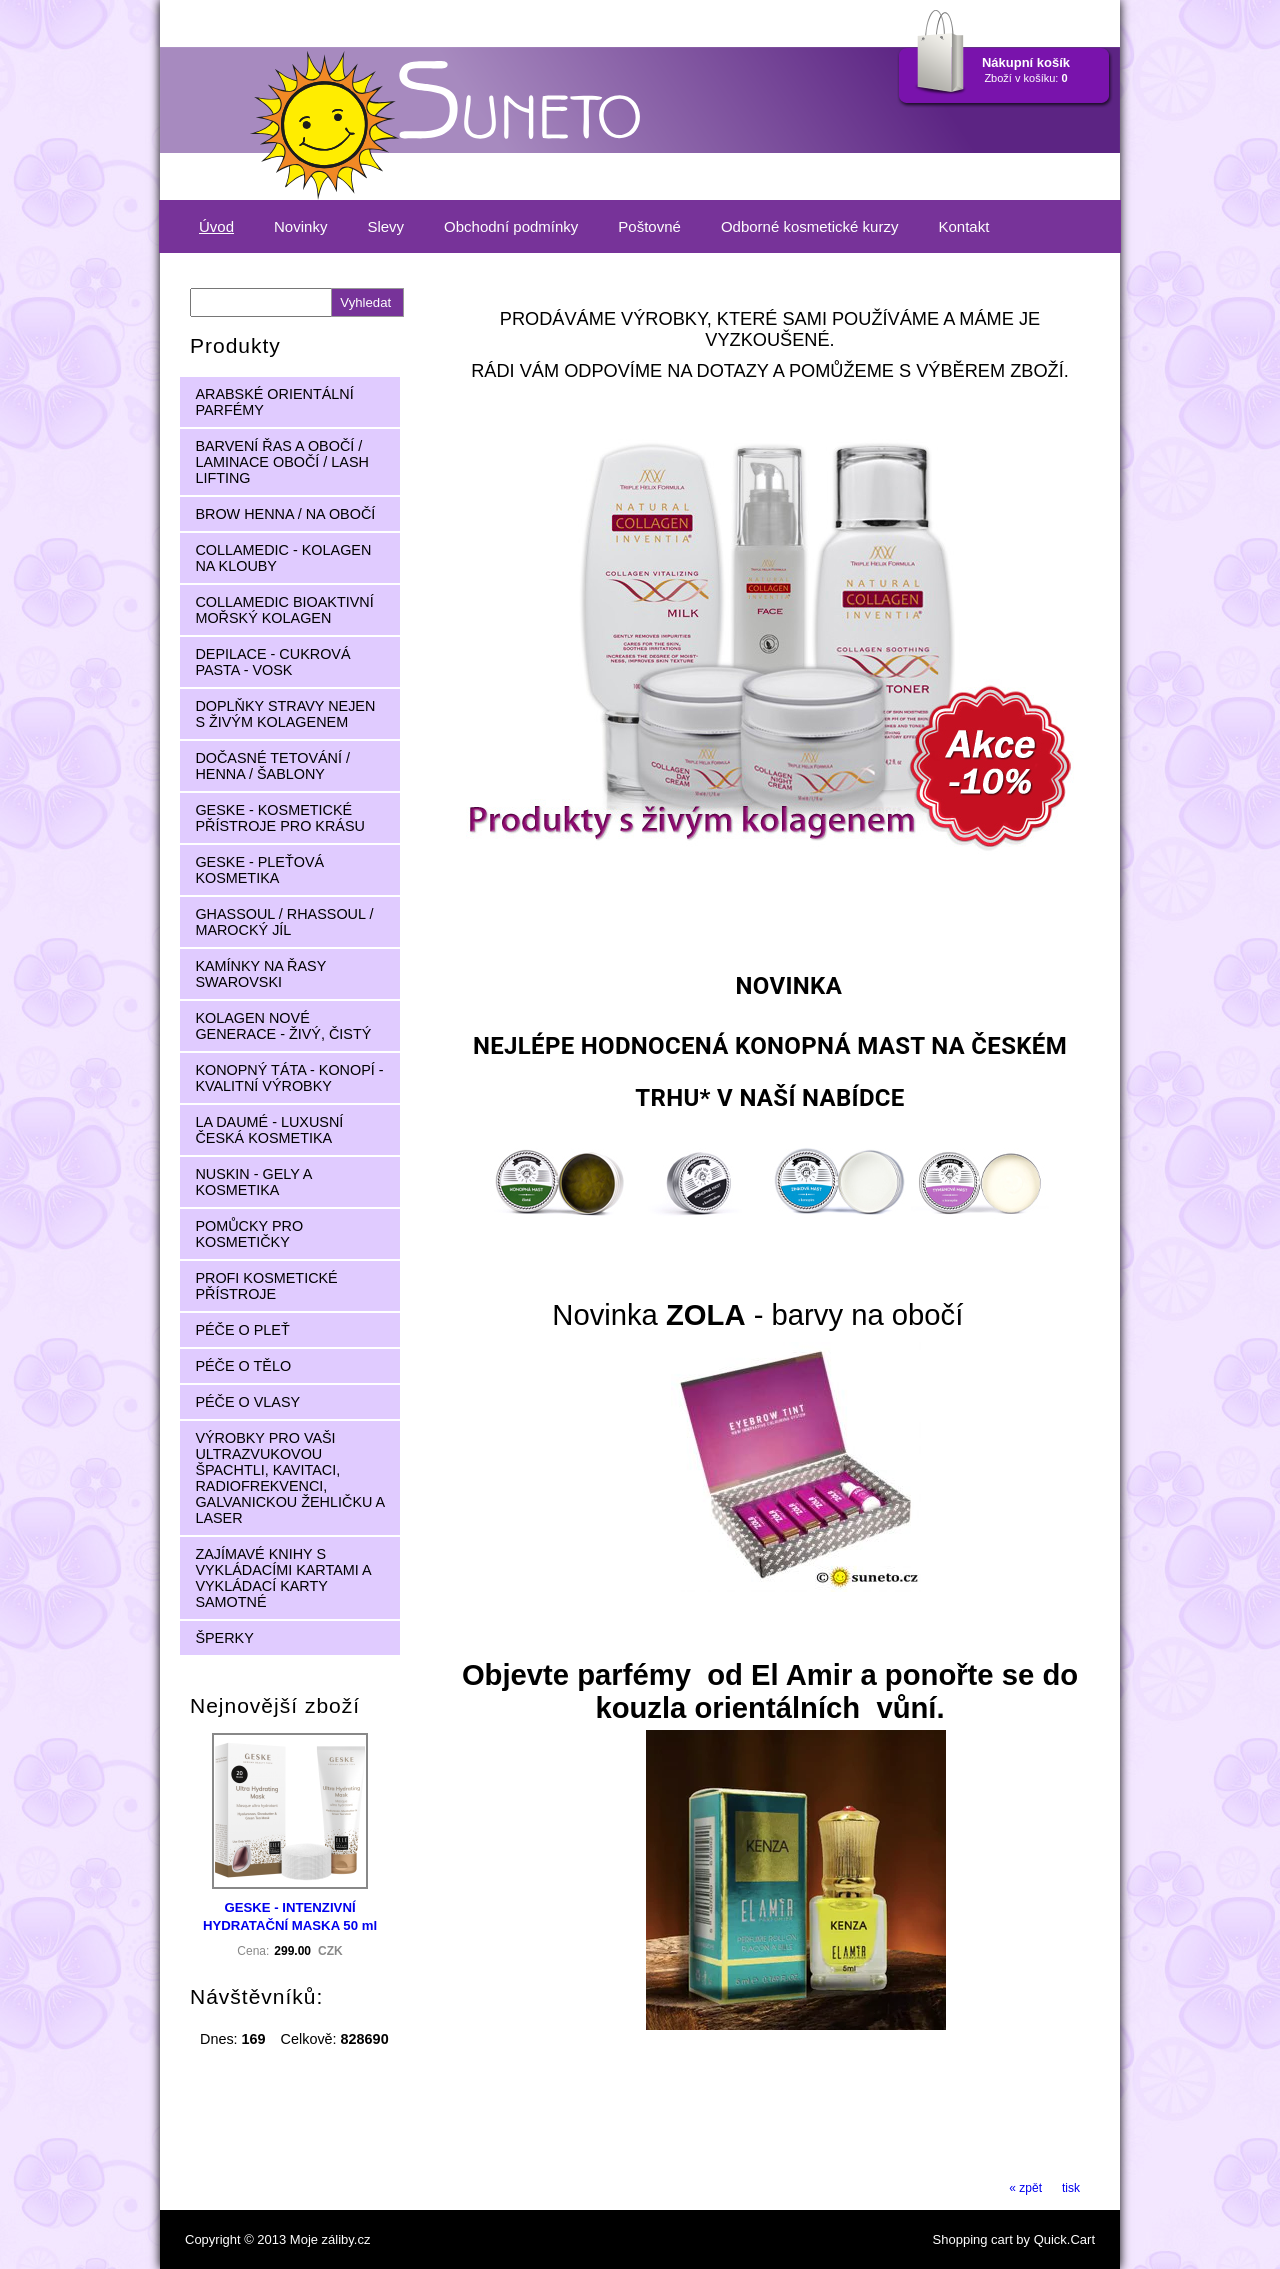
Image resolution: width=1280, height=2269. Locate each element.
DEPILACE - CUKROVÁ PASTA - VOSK (272, 662)
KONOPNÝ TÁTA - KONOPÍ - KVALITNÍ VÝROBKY (289, 1078)
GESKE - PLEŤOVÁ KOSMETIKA (259, 870)
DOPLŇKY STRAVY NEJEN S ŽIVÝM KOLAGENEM (285, 714)
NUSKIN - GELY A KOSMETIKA (253, 1182)
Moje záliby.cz (330, 2239)
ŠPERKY (224, 1638)
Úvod (216, 226)
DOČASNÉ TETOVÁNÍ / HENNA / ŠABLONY (272, 766)
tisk (1071, 2188)
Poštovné (649, 226)
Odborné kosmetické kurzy (810, 226)
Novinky (300, 226)
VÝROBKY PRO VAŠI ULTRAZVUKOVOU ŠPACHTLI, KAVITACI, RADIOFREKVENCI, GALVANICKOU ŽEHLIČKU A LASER (290, 1478)
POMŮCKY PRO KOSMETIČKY (249, 1234)
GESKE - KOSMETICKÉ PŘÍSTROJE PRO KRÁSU (280, 818)
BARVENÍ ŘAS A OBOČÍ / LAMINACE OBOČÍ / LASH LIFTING (282, 462)
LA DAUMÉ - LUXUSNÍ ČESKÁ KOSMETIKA (269, 1130)
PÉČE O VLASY (247, 1402)
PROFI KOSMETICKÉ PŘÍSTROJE (266, 1286)
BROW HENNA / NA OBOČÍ (285, 514)
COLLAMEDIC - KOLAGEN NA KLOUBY (283, 558)
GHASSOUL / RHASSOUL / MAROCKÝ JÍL (284, 922)
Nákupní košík (1026, 62)
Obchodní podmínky (511, 226)
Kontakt (963, 226)
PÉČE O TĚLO (243, 1366)
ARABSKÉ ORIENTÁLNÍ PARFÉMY (274, 402)
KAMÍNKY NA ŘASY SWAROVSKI (260, 974)
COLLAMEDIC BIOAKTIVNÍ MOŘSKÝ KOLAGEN (284, 610)
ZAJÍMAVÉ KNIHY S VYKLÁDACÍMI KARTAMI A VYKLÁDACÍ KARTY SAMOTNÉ (283, 1578)
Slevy (385, 226)
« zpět (1025, 2188)
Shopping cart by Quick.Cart (1014, 2239)
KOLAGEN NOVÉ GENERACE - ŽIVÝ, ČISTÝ (283, 1026)
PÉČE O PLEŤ (242, 1330)
